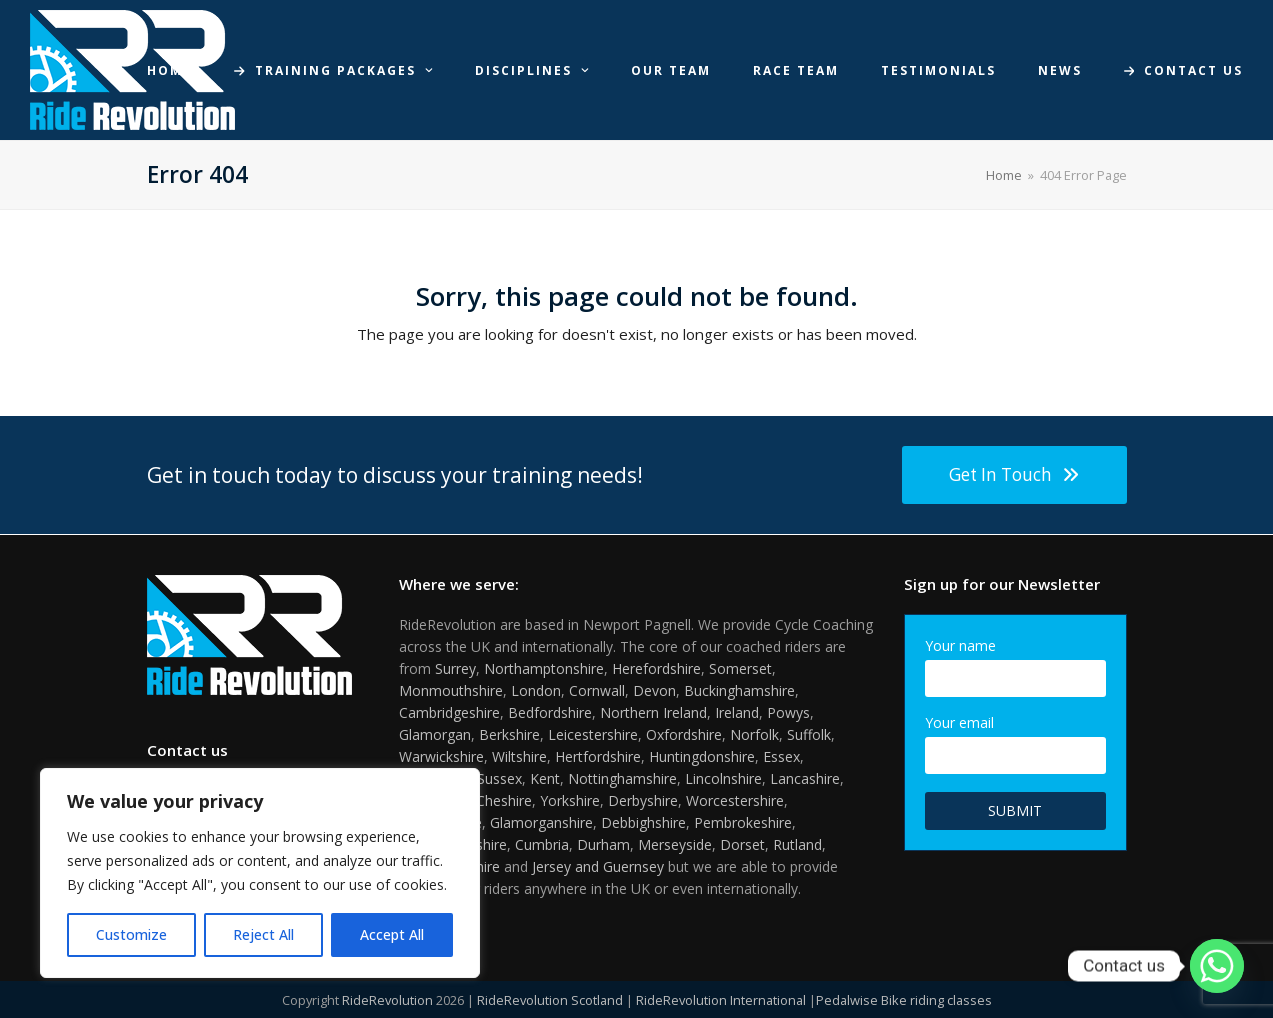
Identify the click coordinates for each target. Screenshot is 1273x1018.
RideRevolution (387, 1000)
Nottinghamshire (622, 778)
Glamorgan (435, 734)
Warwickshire (441, 756)
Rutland (797, 844)
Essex (781, 756)
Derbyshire (643, 800)
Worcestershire (735, 800)
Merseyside (675, 844)
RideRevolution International (721, 1000)
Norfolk (754, 734)
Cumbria (542, 844)
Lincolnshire (723, 778)
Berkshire (509, 734)
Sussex (499, 778)
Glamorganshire (541, 822)
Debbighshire (643, 822)
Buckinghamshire (739, 690)
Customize (131, 934)
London (536, 690)
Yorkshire (570, 800)
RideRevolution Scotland (550, 1000)
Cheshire (504, 800)
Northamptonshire (544, 668)
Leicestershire (593, 734)
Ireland (737, 712)
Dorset (742, 844)
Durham (603, 844)
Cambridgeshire (449, 712)
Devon (654, 690)
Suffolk (809, 734)
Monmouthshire (451, 690)
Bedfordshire (550, 712)
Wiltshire (519, 756)
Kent (545, 778)
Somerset (740, 668)
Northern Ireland (653, 712)
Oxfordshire (684, 734)
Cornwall (597, 690)
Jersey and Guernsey (598, 866)
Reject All (263, 934)
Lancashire (805, 778)
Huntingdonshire (702, 756)
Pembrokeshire (743, 822)
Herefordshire (656, 668)
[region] (260, 873)
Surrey (455, 668)
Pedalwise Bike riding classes (904, 1000)
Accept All (392, 934)
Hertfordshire (598, 756)
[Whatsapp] (1217, 966)
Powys (788, 712)
